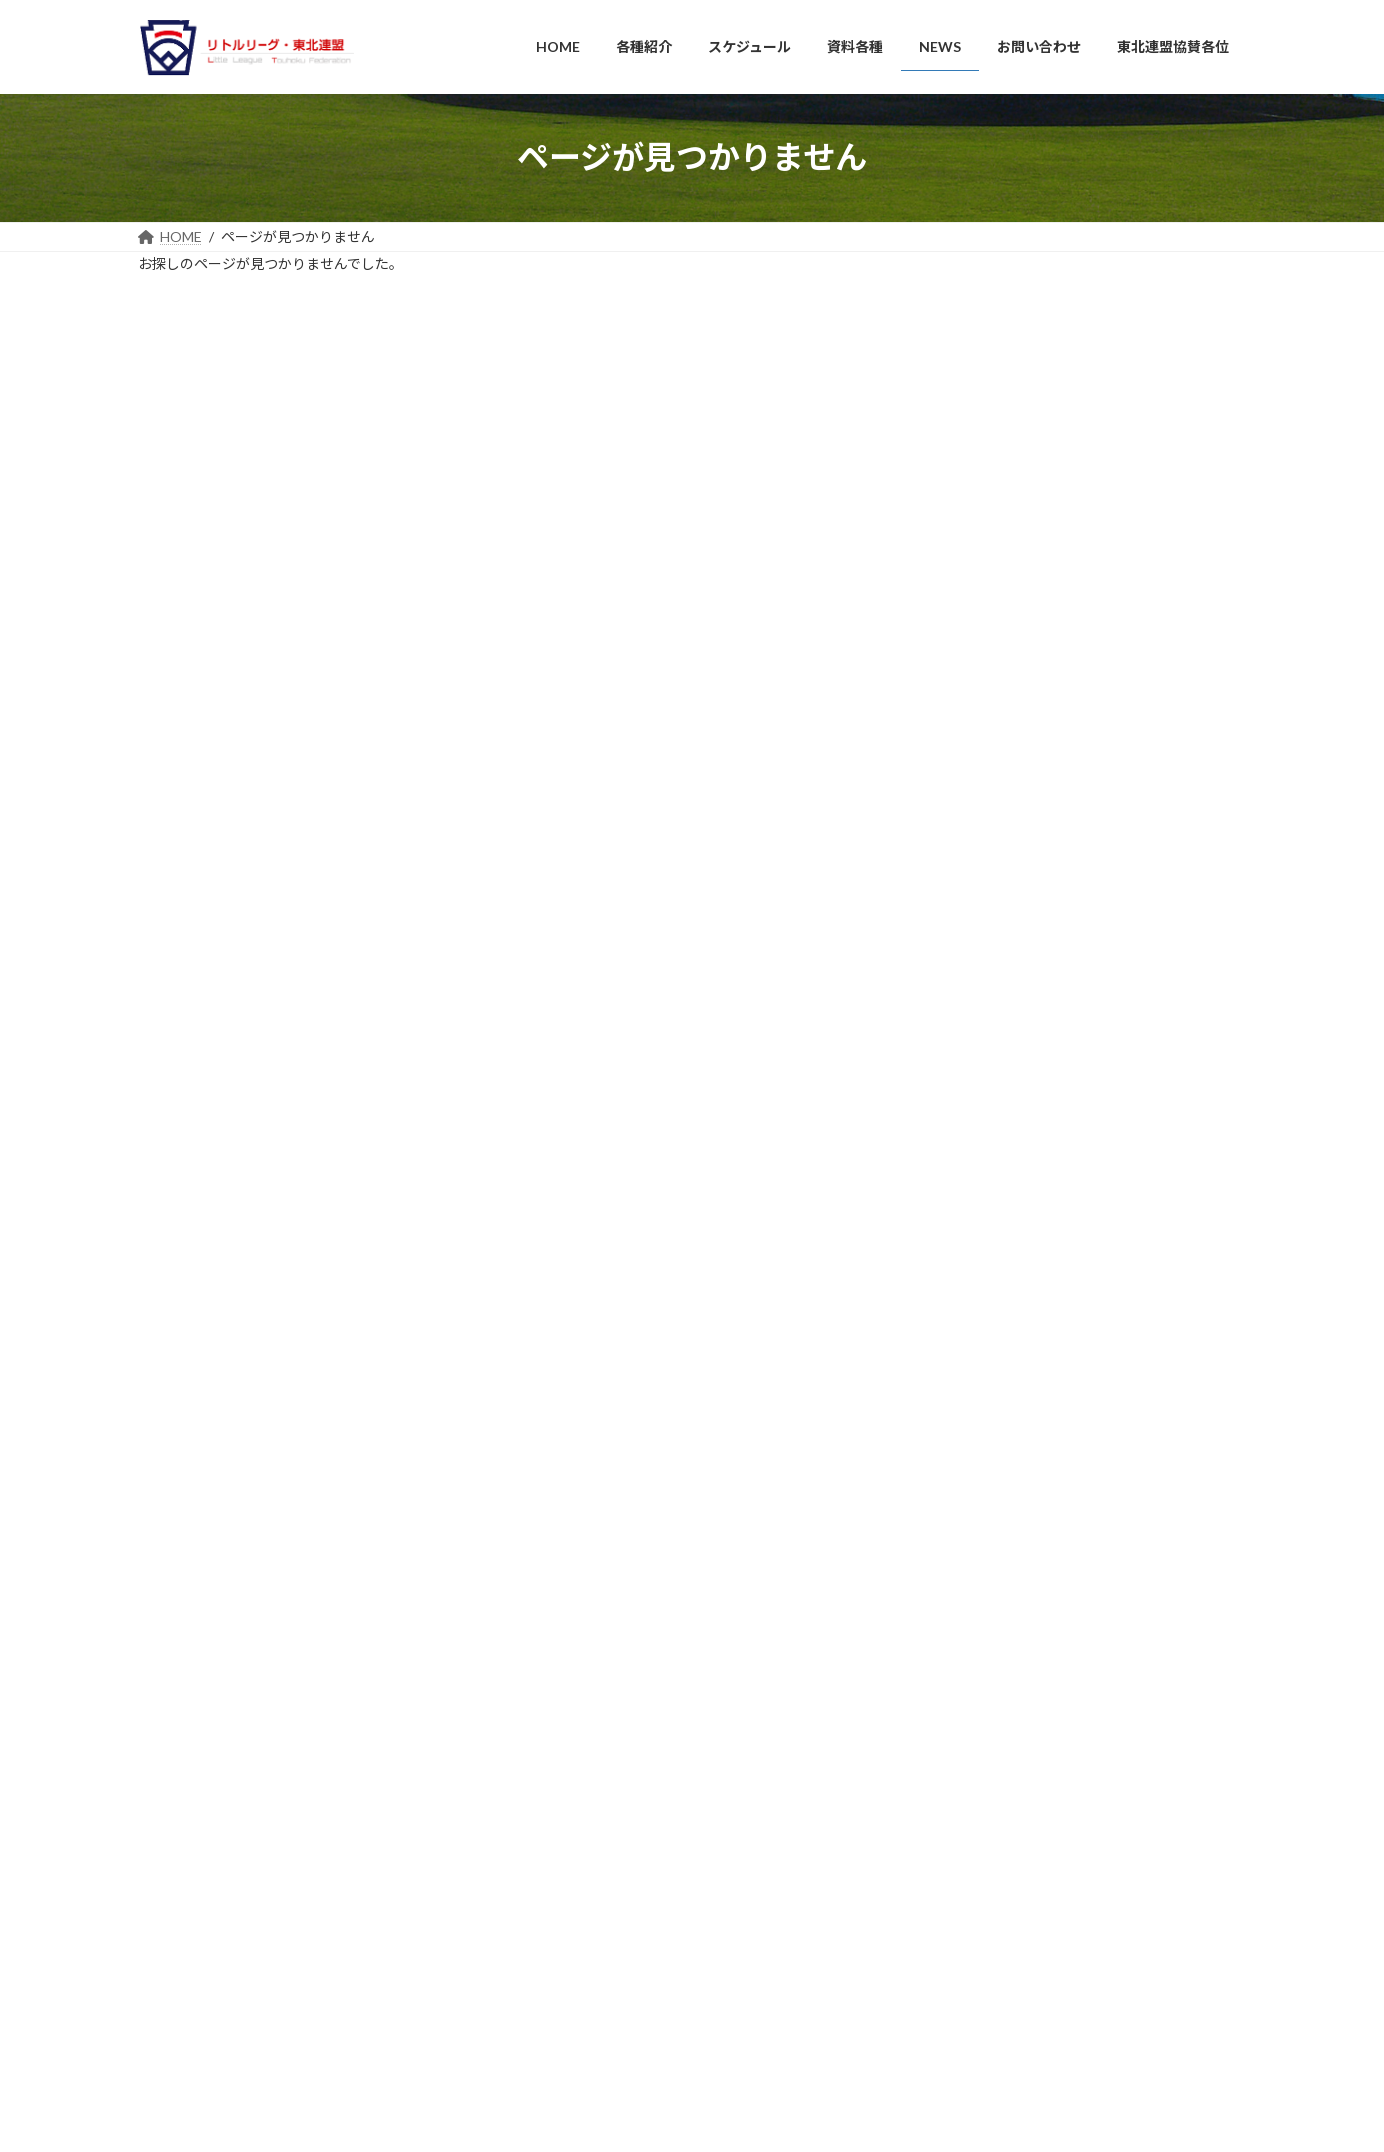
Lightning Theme (694, 2116)
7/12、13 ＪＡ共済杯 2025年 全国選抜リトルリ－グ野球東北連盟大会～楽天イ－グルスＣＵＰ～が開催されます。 (1079, 1932)
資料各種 (553, 1875)
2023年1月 (986, 1048)
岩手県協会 (192, 1722)
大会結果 (980, 1221)
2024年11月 (990, 791)
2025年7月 (986, 645)
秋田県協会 (192, 1749)
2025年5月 (986, 718)
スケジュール (564, 1844)
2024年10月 (990, 828)
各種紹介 (553, 1717)
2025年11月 (990, 608)
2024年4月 (986, 938)
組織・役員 (571, 1749)
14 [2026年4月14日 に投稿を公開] (1004, 368)
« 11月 (957, 446)
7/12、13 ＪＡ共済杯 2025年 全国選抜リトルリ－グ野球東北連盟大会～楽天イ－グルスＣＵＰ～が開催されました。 (1079, 1858)
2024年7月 (986, 865)
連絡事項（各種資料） (601, 1780)
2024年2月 (986, 975)
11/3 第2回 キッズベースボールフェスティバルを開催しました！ (1077, 1785)
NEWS (972, 1184)
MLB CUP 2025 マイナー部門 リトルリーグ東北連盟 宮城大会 (1081, 1998)
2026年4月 (986, 571)
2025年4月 (986, 755)
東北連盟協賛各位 (577, 1970)
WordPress (605, 2116)
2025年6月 (986, 681)
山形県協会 (192, 1803)
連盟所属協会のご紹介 (601, 1812)
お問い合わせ (565, 1938)
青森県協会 (192, 1694)
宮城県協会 (192, 1776)
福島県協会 (192, 1831)
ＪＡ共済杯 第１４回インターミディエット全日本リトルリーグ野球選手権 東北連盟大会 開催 (1080, 1712)
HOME (547, 1686)
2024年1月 (986, 1011)
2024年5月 (986, 901)
